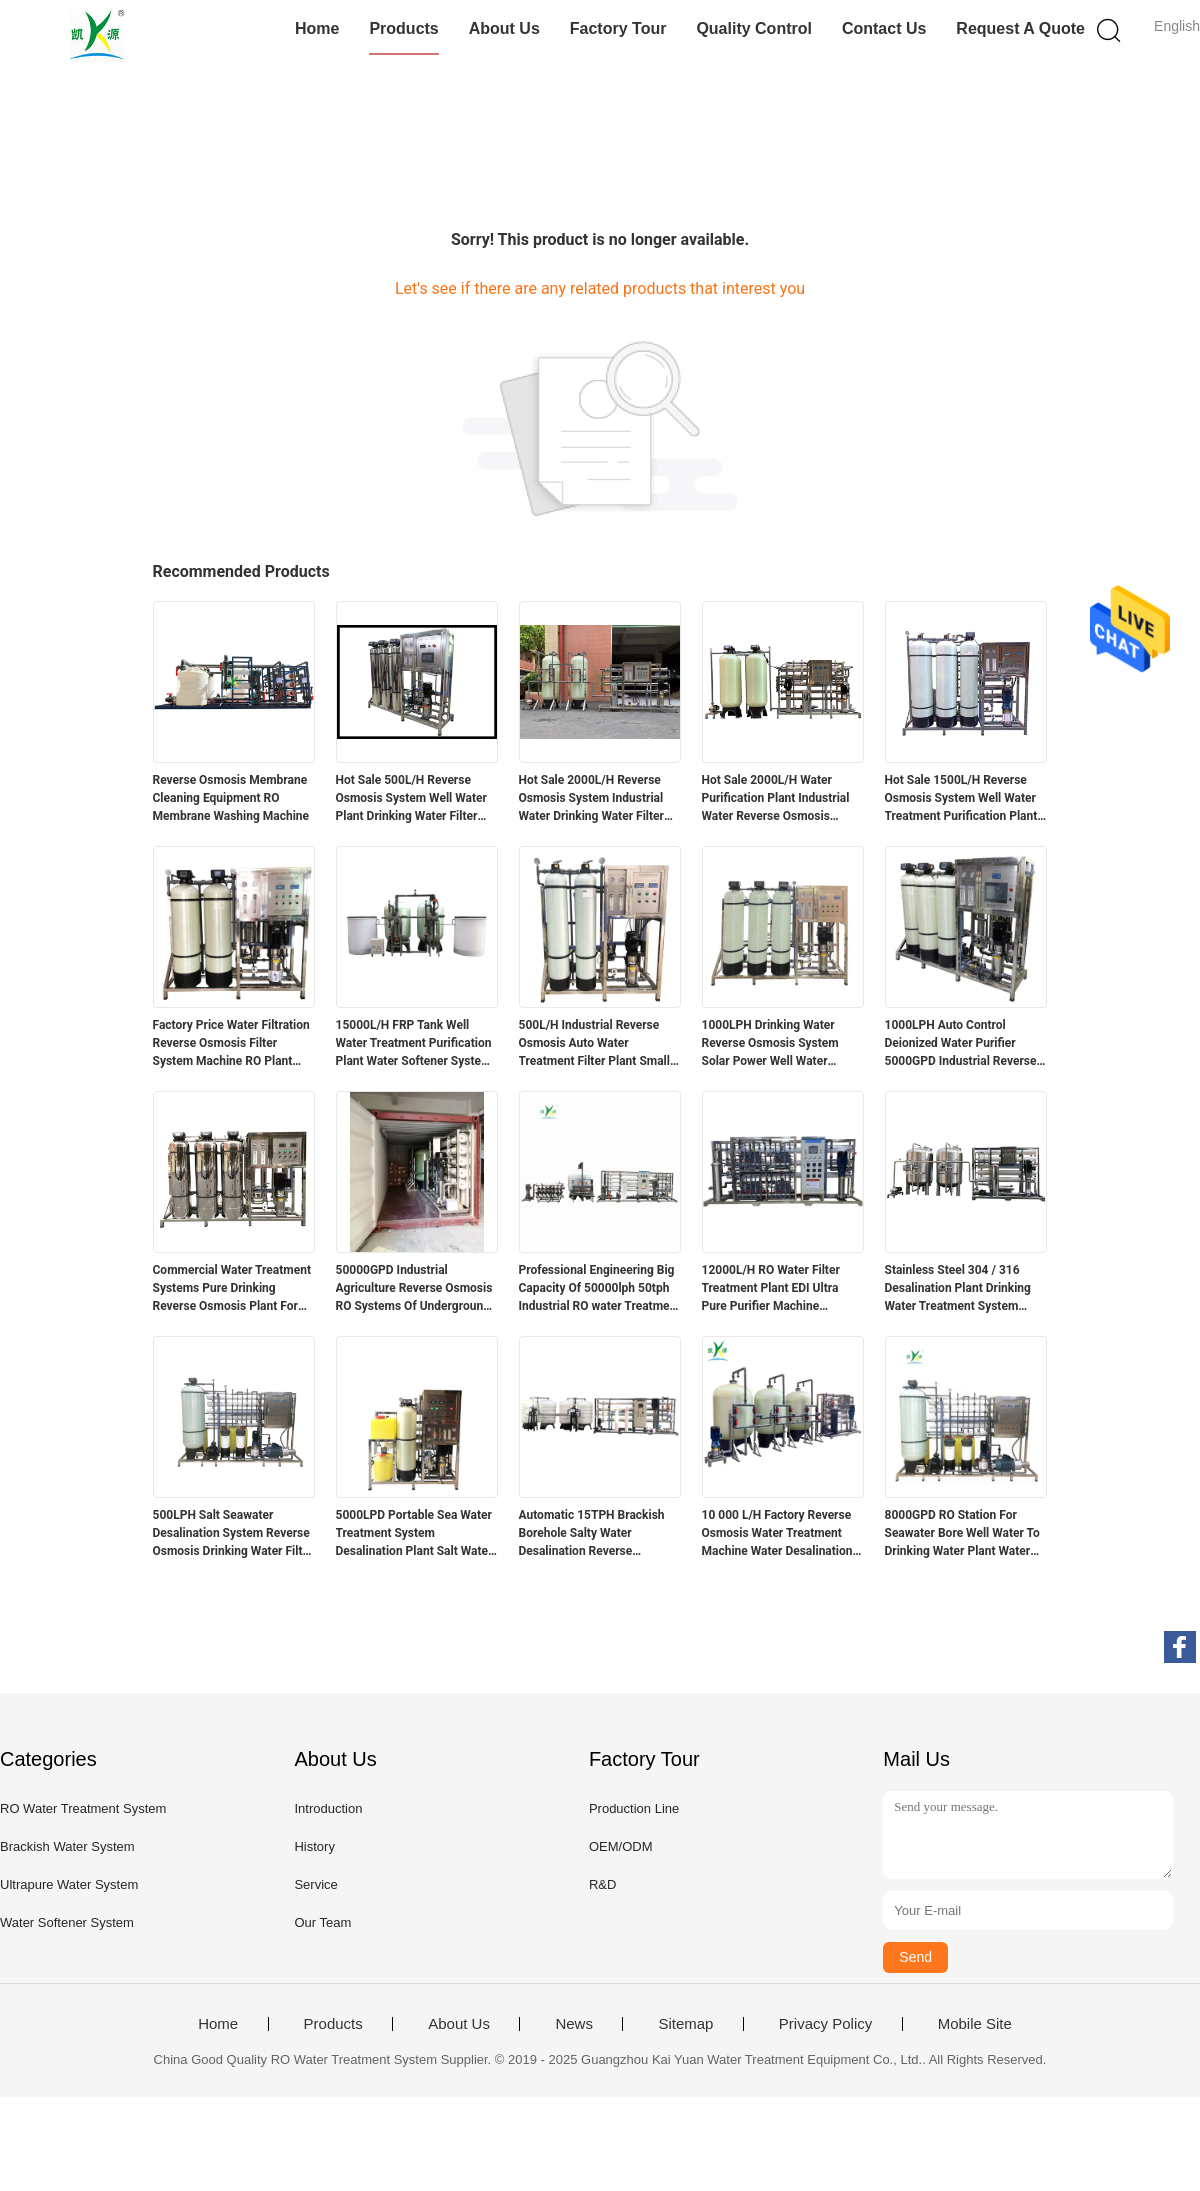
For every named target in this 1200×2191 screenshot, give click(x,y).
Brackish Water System (67, 1846)
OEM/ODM (621, 1846)
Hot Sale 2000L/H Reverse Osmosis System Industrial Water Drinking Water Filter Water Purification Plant (591, 799)
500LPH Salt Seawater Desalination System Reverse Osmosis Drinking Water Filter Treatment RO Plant (233, 1534)
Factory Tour (618, 28)
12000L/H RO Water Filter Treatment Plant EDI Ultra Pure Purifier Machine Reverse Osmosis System (771, 1289)
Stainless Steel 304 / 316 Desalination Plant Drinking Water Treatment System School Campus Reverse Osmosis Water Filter (958, 1289)
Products (403, 28)
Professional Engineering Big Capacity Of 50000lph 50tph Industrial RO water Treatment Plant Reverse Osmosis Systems (600, 1289)
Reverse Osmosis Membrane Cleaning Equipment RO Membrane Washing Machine (231, 798)
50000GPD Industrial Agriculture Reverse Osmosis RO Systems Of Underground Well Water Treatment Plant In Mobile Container (416, 1289)
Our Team (322, 1922)
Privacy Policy (825, 2024)
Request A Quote (1020, 28)
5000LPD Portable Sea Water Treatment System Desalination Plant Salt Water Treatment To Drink (414, 1534)
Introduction (328, 1808)
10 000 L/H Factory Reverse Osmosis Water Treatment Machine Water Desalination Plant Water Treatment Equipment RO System (777, 1534)
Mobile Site (975, 2024)
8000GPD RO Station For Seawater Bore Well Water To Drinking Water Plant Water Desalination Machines (962, 1534)
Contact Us (884, 28)
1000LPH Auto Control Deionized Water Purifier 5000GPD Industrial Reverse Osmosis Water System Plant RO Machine (963, 1044)
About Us (504, 28)
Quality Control (754, 28)
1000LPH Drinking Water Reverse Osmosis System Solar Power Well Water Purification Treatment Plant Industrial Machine (778, 1044)
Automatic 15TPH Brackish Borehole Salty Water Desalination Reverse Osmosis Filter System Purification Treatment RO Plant (592, 1534)
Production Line (634, 1808)
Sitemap (685, 2024)
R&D (602, 1884)
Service (315, 1884)
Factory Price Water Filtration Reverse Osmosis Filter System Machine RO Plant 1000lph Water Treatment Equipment (231, 1044)
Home (317, 28)
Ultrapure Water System (69, 1884)
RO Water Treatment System (83, 1808)
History (314, 1846)
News (574, 2024)
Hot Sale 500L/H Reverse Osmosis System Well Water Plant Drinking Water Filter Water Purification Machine (411, 799)
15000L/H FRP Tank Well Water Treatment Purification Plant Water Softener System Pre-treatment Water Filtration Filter (414, 1044)
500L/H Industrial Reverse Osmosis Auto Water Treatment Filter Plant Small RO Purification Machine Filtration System (594, 1044)
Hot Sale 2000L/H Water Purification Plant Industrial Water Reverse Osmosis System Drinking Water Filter (779, 799)
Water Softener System (67, 1922)
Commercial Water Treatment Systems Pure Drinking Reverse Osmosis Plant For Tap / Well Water (232, 1289)
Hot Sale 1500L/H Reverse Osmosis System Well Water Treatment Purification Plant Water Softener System (961, 799)
